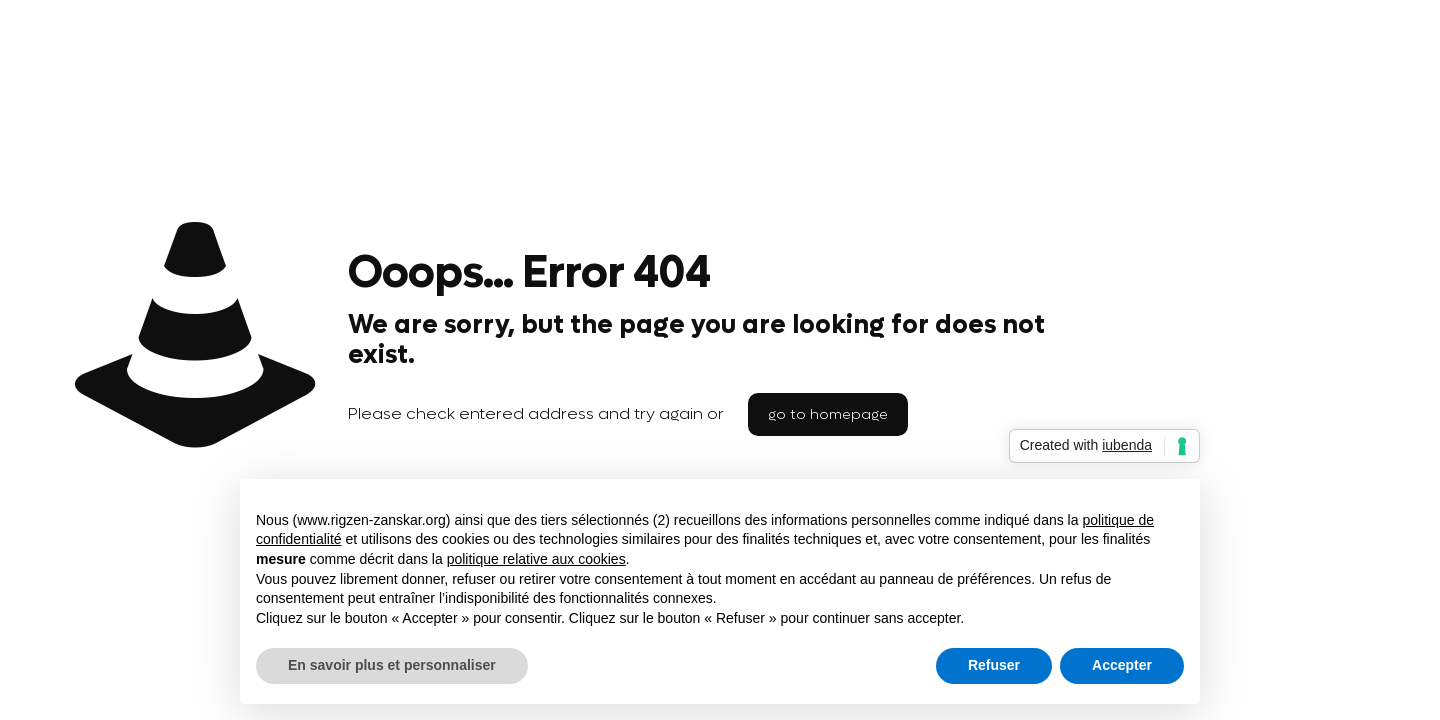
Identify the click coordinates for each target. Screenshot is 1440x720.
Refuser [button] (994, 665)
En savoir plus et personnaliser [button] (392, 665)
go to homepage (828, 414)
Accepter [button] (1122, 665)
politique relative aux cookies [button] (536, 559)
